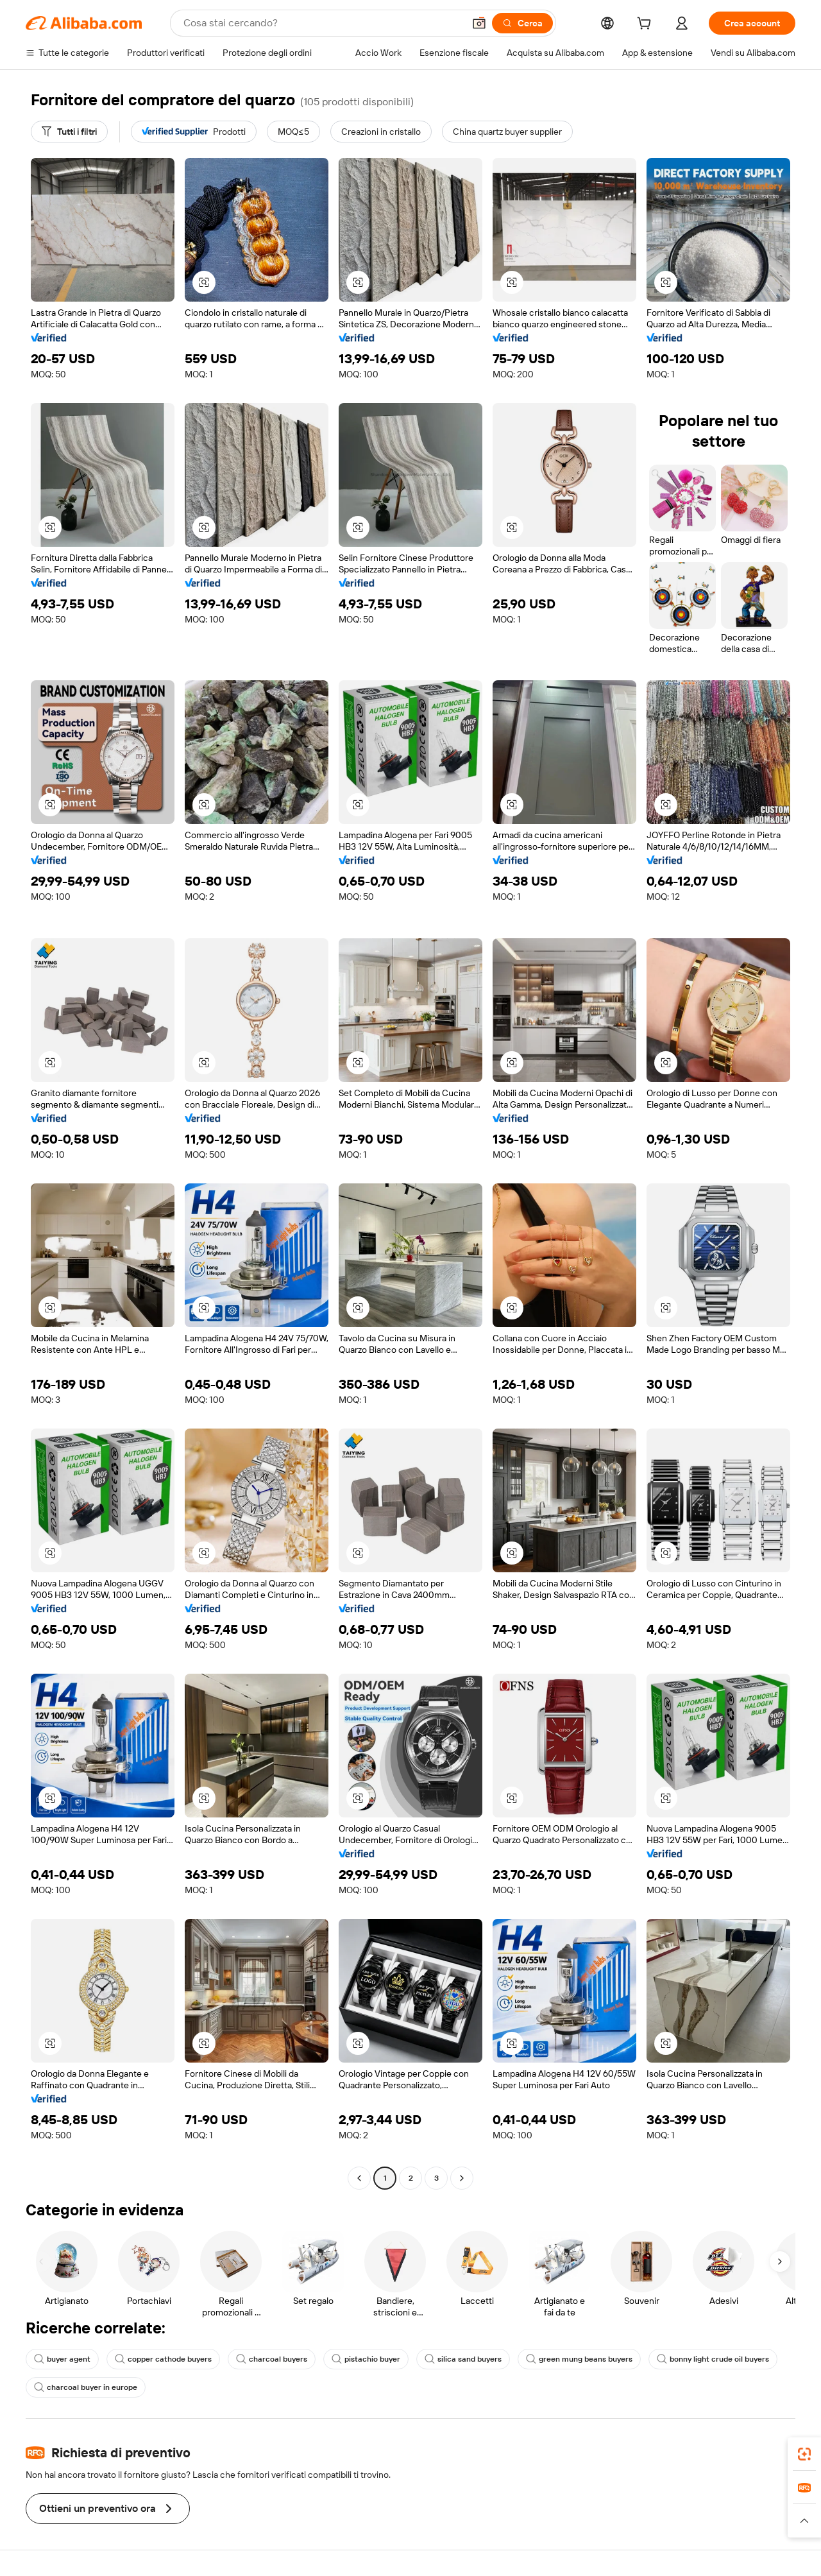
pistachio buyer (366, 2359)
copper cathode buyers (163, 2359)
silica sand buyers (463, 2359)
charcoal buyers (271, 2359)
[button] (479, 23)
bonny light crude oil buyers (713, 2359)
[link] (804, 2454)
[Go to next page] (461, 2178)
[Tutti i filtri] (69, 131)
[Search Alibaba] (322, 23)
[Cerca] (522, 23)
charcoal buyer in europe (85, 2387)
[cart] (646, 25)
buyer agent (62, 2359)
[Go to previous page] (359, 2178)
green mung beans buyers (579, 2359)
